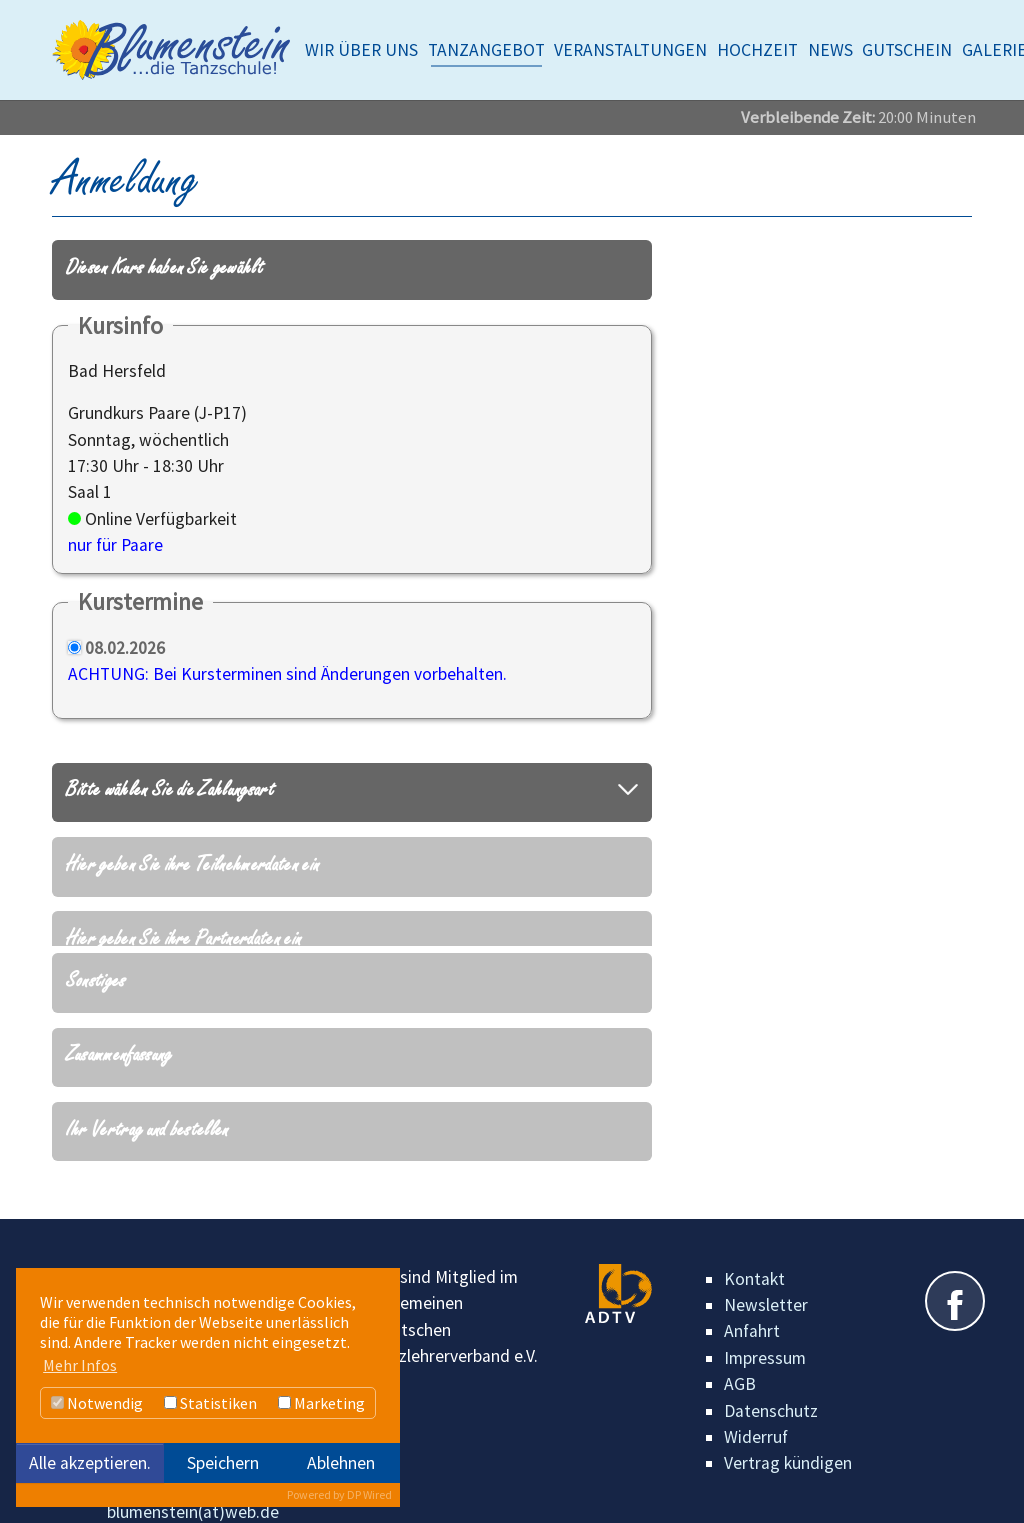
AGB (740, 1354)
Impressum (765, 1327)
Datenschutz (771, 1380)
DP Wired (369, 1494)
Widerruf (756, 1407)
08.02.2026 (125, 648)
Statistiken (210, 1403)
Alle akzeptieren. (90, 1463)
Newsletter (766, 1275)
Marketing (321, 1403)
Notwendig (97, 1403)
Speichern (223, 1463)
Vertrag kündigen (788, 1433)
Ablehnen (341, 1463)
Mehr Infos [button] (80, 1365)
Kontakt (754, 1248)
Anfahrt (752, 1301)
